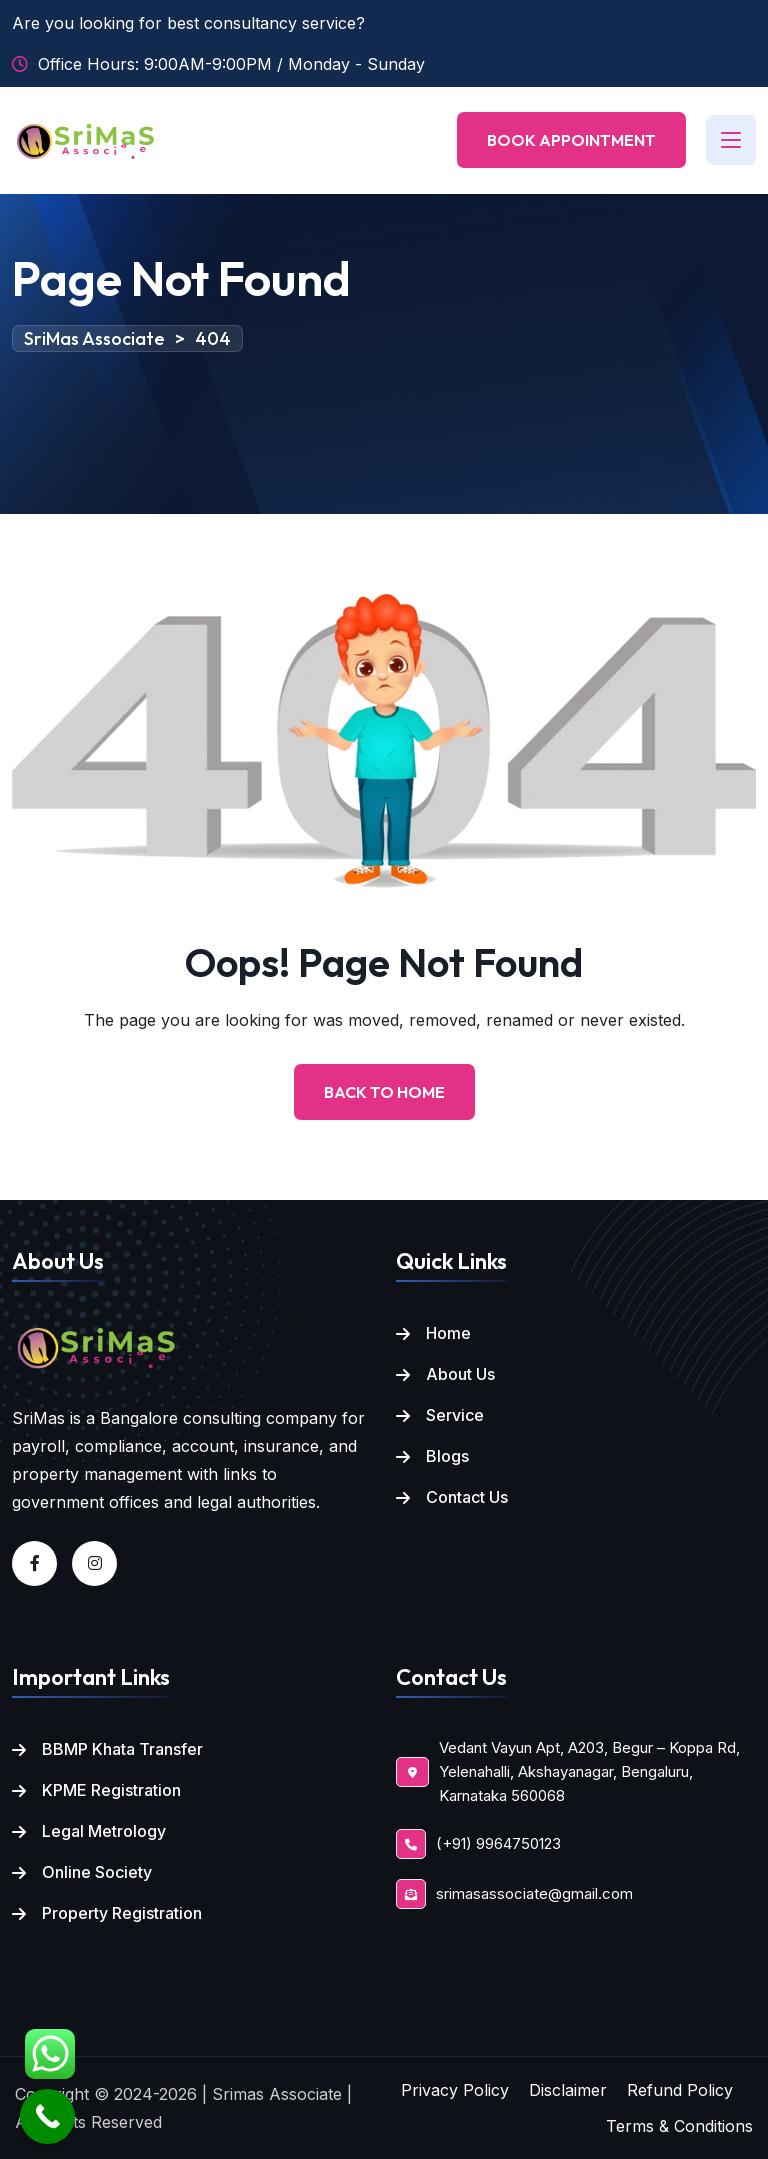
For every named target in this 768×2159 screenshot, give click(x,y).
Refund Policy (680, 2090)
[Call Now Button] (47, 2116)
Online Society (97, 1872)
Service (455, 1415)
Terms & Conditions (679, 2126)
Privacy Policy (455, 2090)
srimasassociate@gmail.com (534, 1893)
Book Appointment (571, 140)
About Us (460, 1374)
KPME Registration (111, 1790)
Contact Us (467, 1497)
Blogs (447, 1456)
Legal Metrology (104, 1831)
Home (448, 1333)
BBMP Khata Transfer (122, 1749)
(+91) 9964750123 (498, 1843)
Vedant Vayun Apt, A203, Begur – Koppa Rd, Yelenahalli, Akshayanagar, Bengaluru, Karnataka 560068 (589, 1772)
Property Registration (122, 1913)
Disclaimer (568, 2090)
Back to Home (384, 1092)
